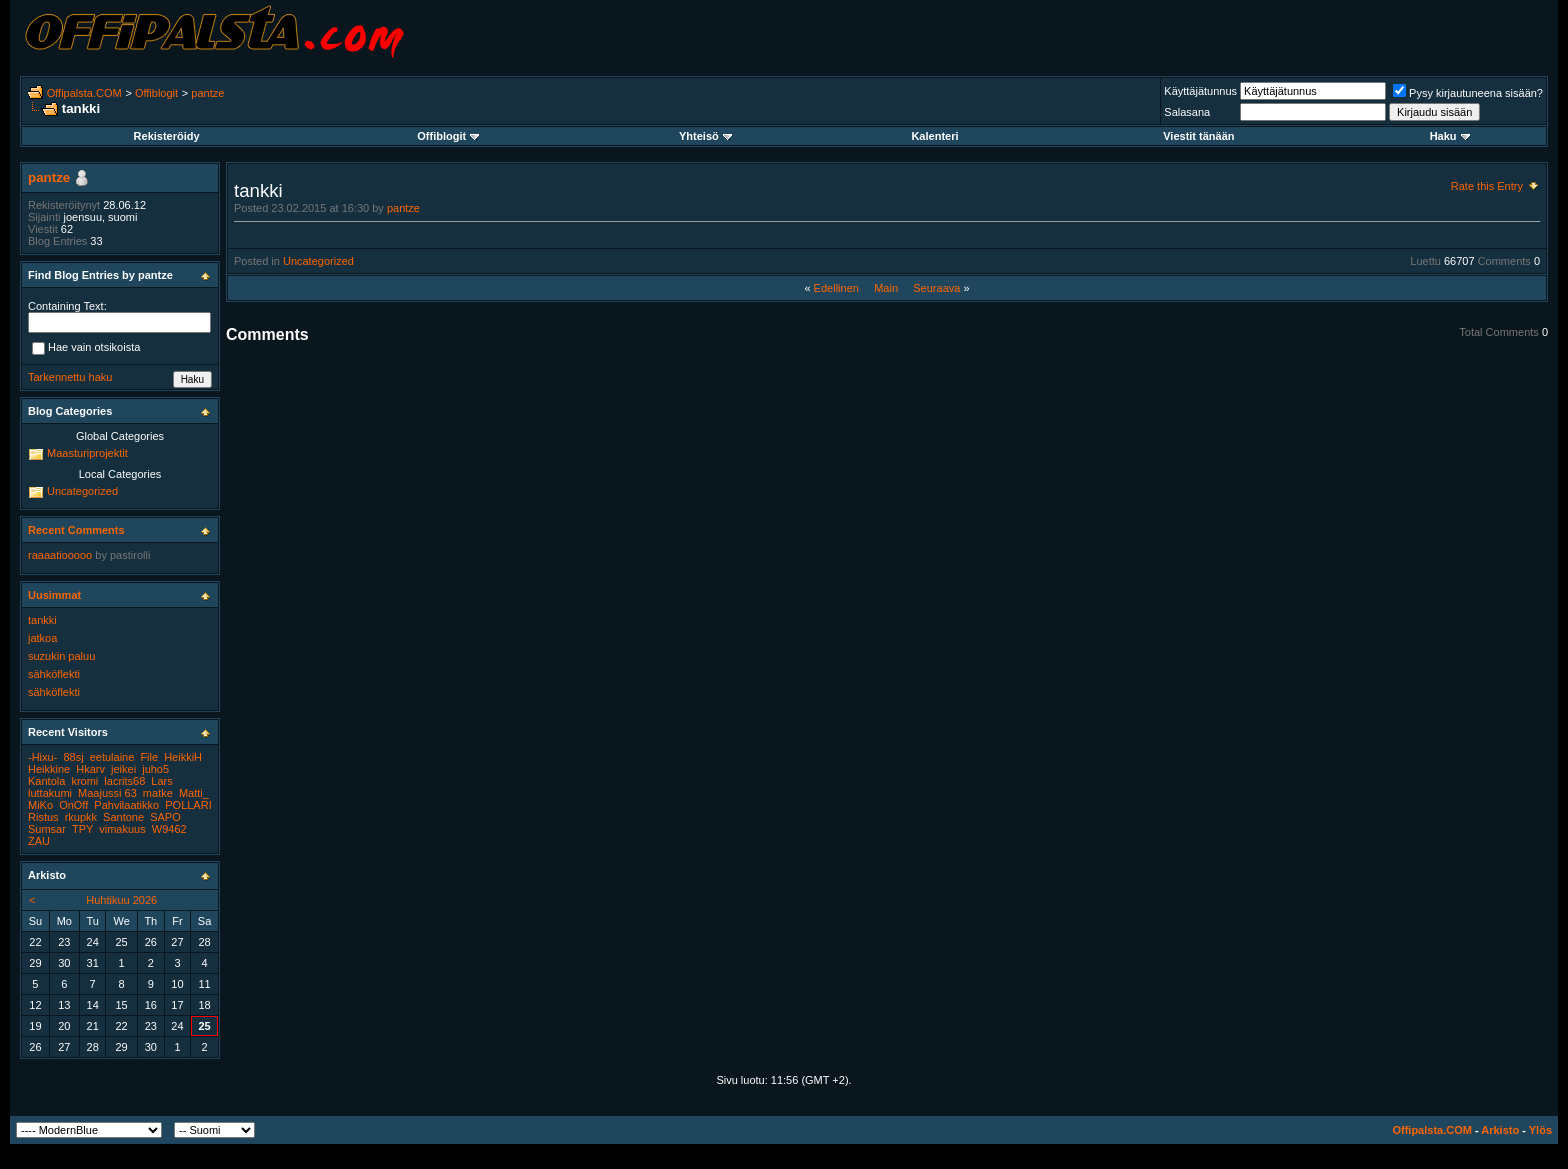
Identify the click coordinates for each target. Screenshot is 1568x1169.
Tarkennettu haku (70, 377)
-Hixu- (42, 757)
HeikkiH (183, 757)
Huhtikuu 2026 (121, 900)
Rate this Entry (1487, 186)
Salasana (1187, 112)
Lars (161, 781)
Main (886, 288)
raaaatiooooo (60, 555)
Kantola (46, 781)
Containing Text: (67, 306)
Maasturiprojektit (87, 453)
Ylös (1540, 1130)
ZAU (39, 841)
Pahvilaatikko (126, 805)
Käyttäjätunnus (1200, 91)
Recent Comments (76, 530)
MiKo (40, 805)
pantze (207, 93)
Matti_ (194, 793)
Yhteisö (705, 136)
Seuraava (936, 288)
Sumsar (47, 829)
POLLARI (188, 805)
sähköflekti (54, 674)
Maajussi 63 (107, 793)
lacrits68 (124, 781)
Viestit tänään (1198, 136)
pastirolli (130, 555)
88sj (73, 757)
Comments (1504, 261)
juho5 (155, 769)
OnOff (73, 805)
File (149, 757)
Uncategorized (318, 261)
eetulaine (112, 757)
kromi (84, 781)
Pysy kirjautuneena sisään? (1468, 93)
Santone (123, 817)
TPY (82, 829)
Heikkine (49, 769)
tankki (42, 620)
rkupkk (81, 817)
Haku (1450, 136)
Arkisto (1500, 1130)
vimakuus (122, 829)
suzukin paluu (61, 656)
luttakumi (50, 793)
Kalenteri (934, 136)
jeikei (123, 769)
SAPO (165, 817)
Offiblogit (156, 93)
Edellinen (836, 288)
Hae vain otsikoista (86, 349)
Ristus (43, 817)
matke (158, 793)
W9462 (169, 829)
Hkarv (90, 769)
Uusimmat (54, 595)
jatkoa (42, 638)
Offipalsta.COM (84, 93)
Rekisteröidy (167, 136)
